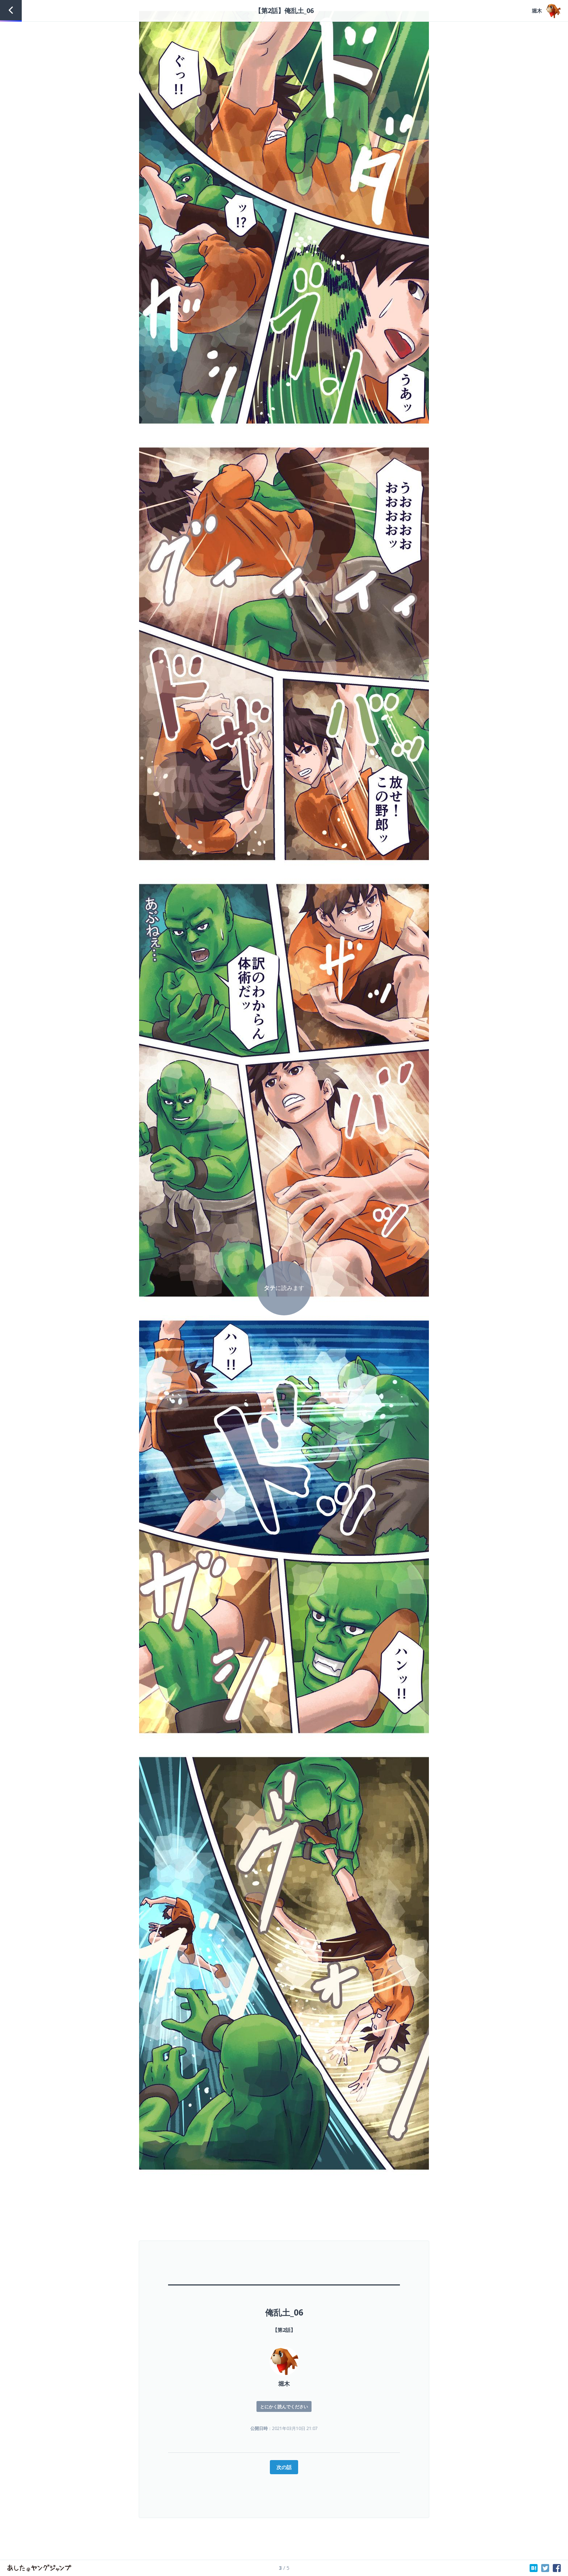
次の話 (284, 2467)
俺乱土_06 (284, 2312)
